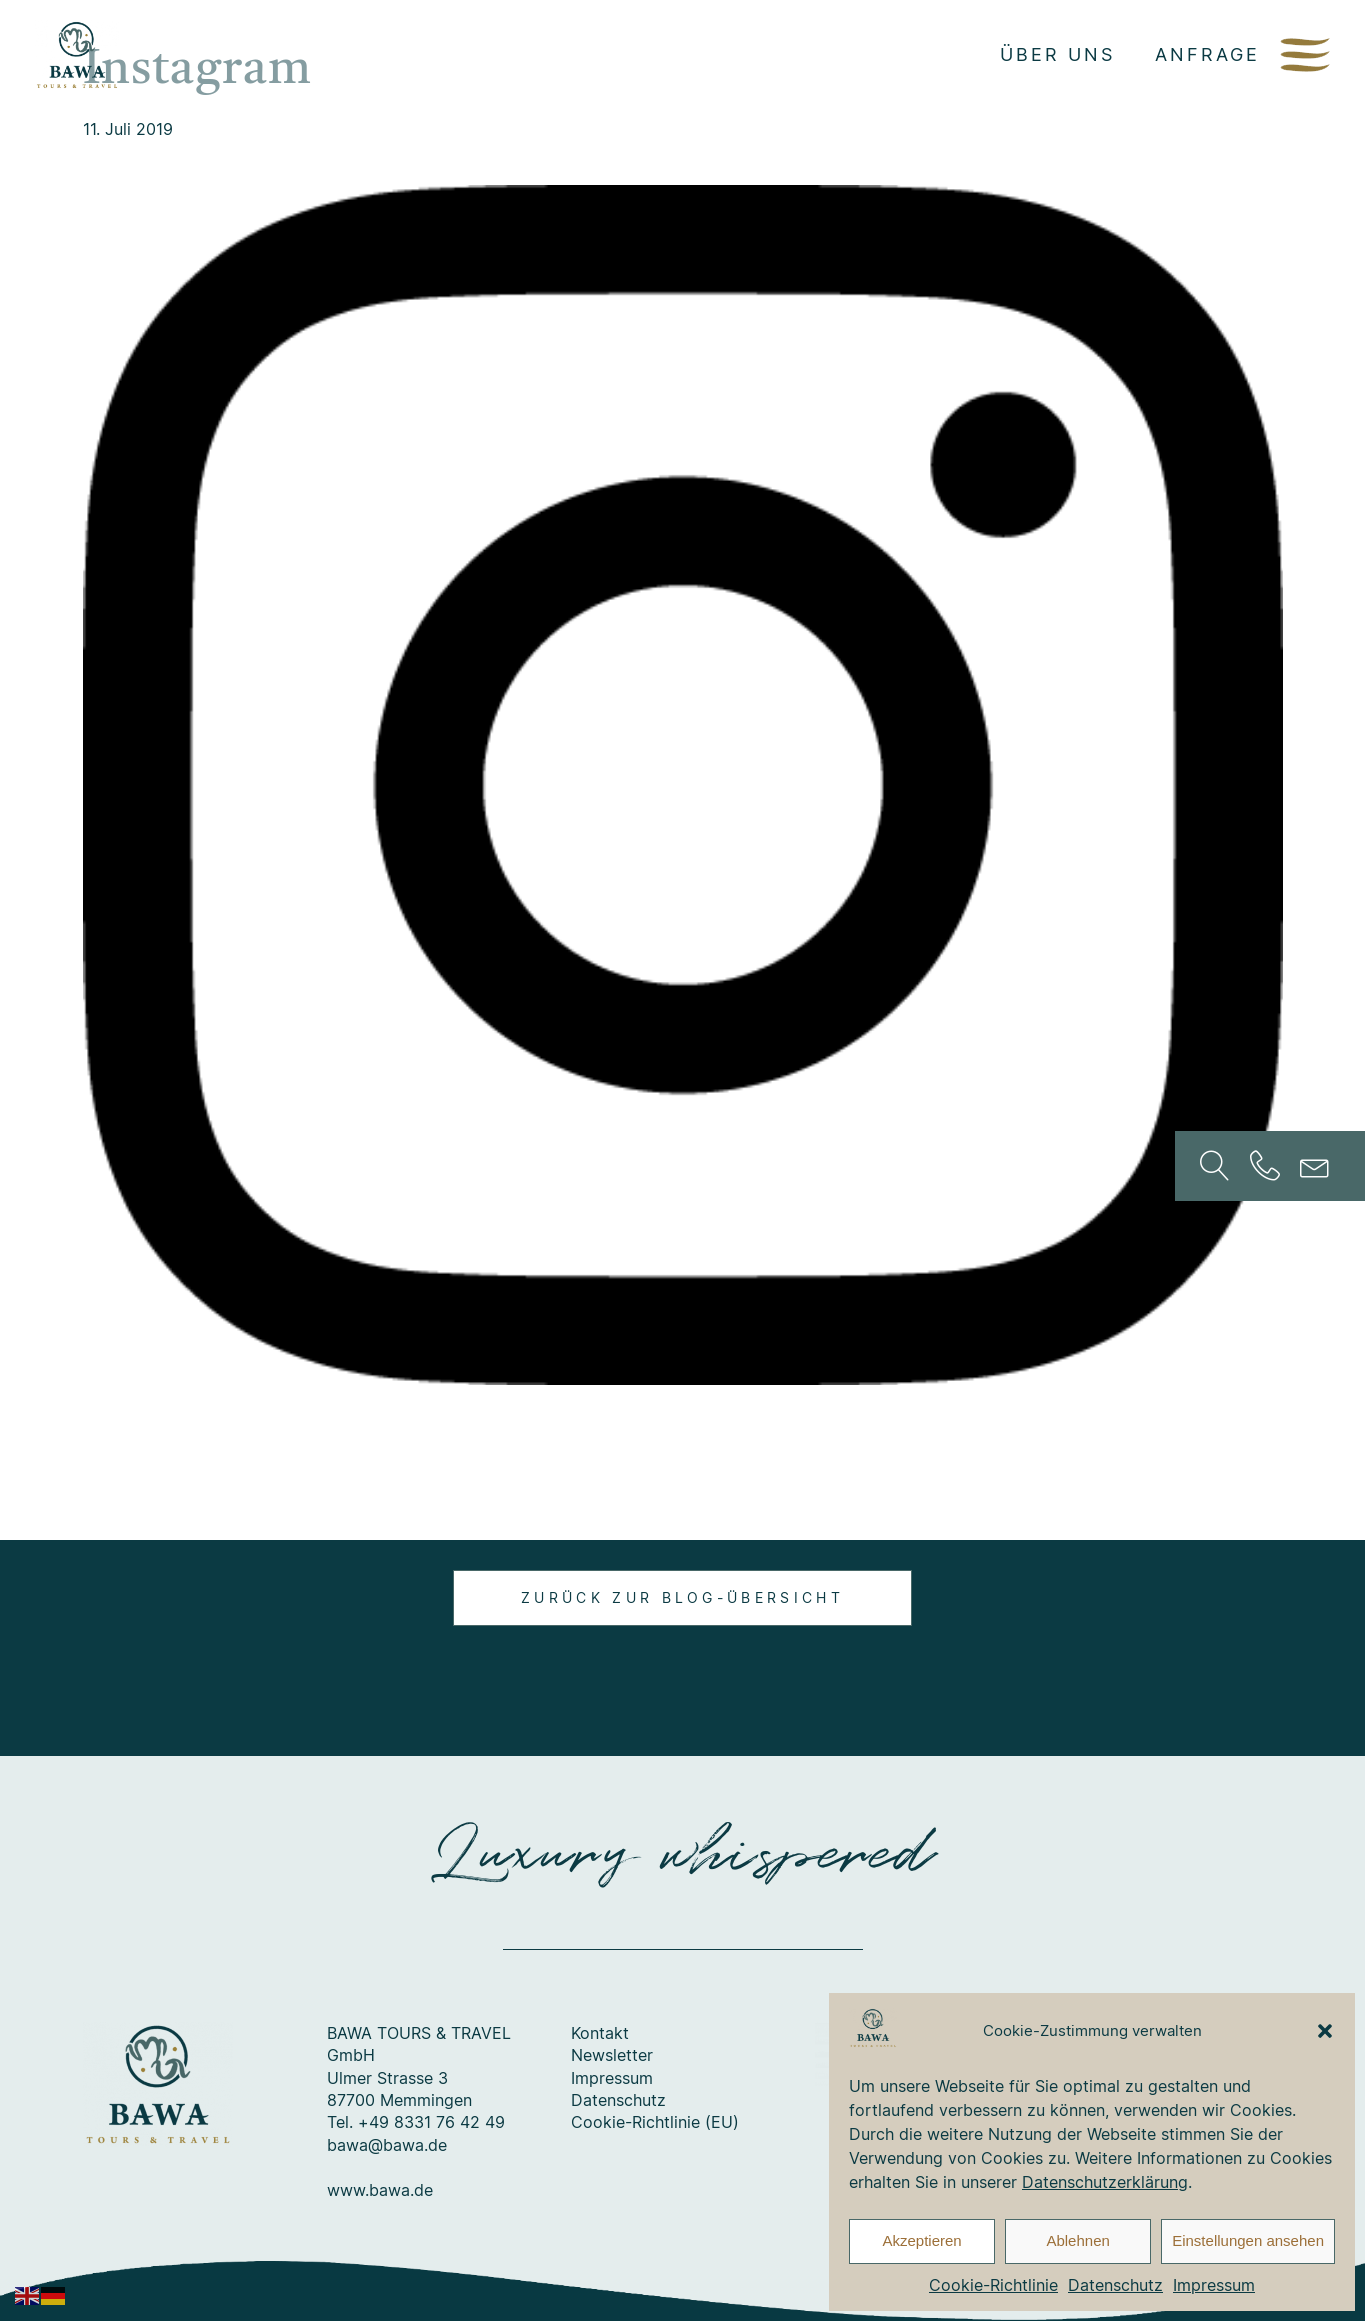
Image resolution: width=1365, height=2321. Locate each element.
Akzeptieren (921, 2240)
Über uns (1057, 54)
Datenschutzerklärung (1105, 2182)
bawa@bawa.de (387, 2145)
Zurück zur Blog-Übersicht (682, 1597)
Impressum (1214, 2285)
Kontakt (600, 2033)
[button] (1325, 2031)
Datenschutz (1115, 2285)
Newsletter (612, 2055)
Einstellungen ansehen (1248, 2240)
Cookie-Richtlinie (993, 2285)
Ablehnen (1077, 2240)
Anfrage (1207, 54)
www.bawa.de (380, 2190)
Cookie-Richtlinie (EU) (655, 2122)
